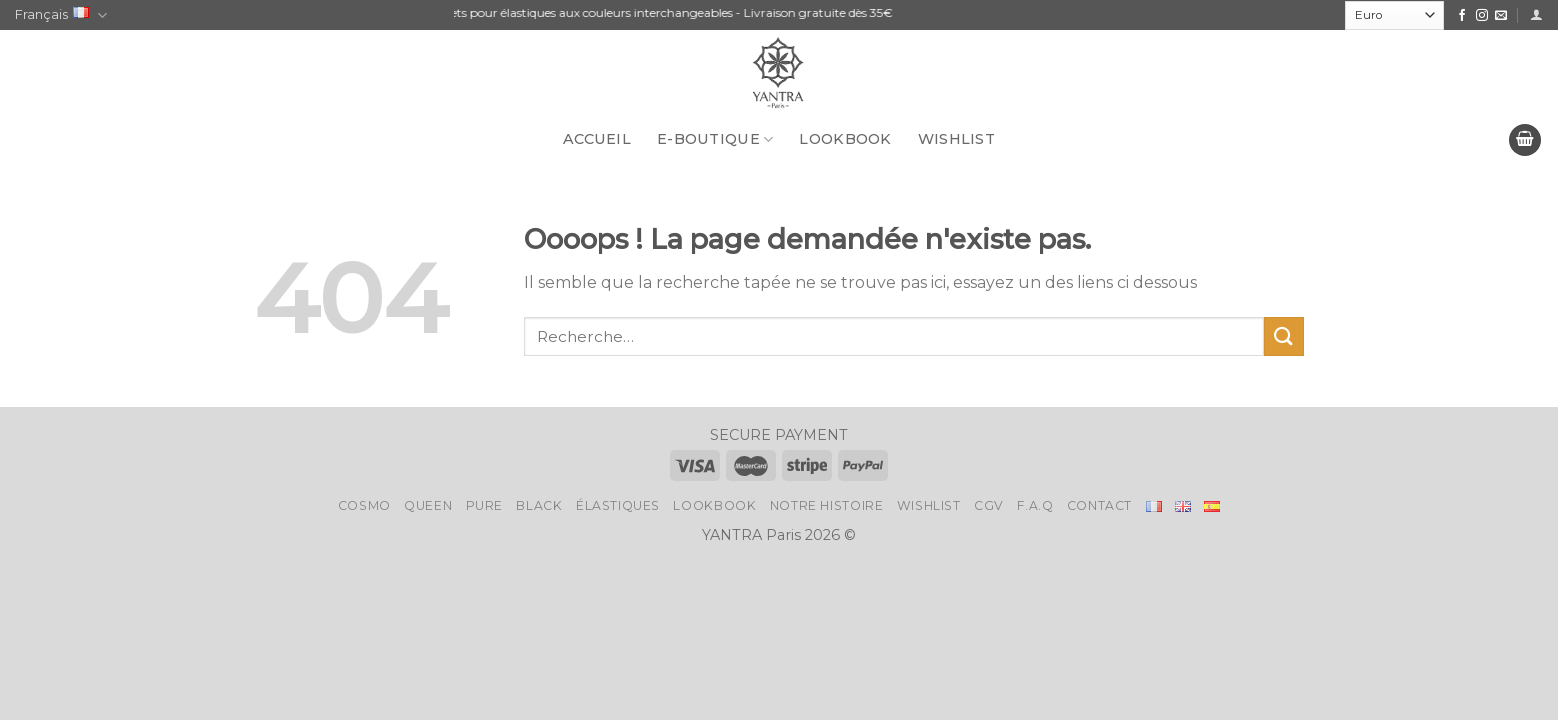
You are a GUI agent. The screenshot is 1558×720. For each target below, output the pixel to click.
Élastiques (618, 505)
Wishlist (956, 139)
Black (539, 505)
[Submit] (1284, 336)
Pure (484, 505)
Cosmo (364, 505)
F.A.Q (1035, 505)
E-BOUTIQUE (715, 139)
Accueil (597, 139)
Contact (1099, 505)
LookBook (845, 139)
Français (61, 15)
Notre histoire (827, 505)
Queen (428, 505)
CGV (989, 505)
